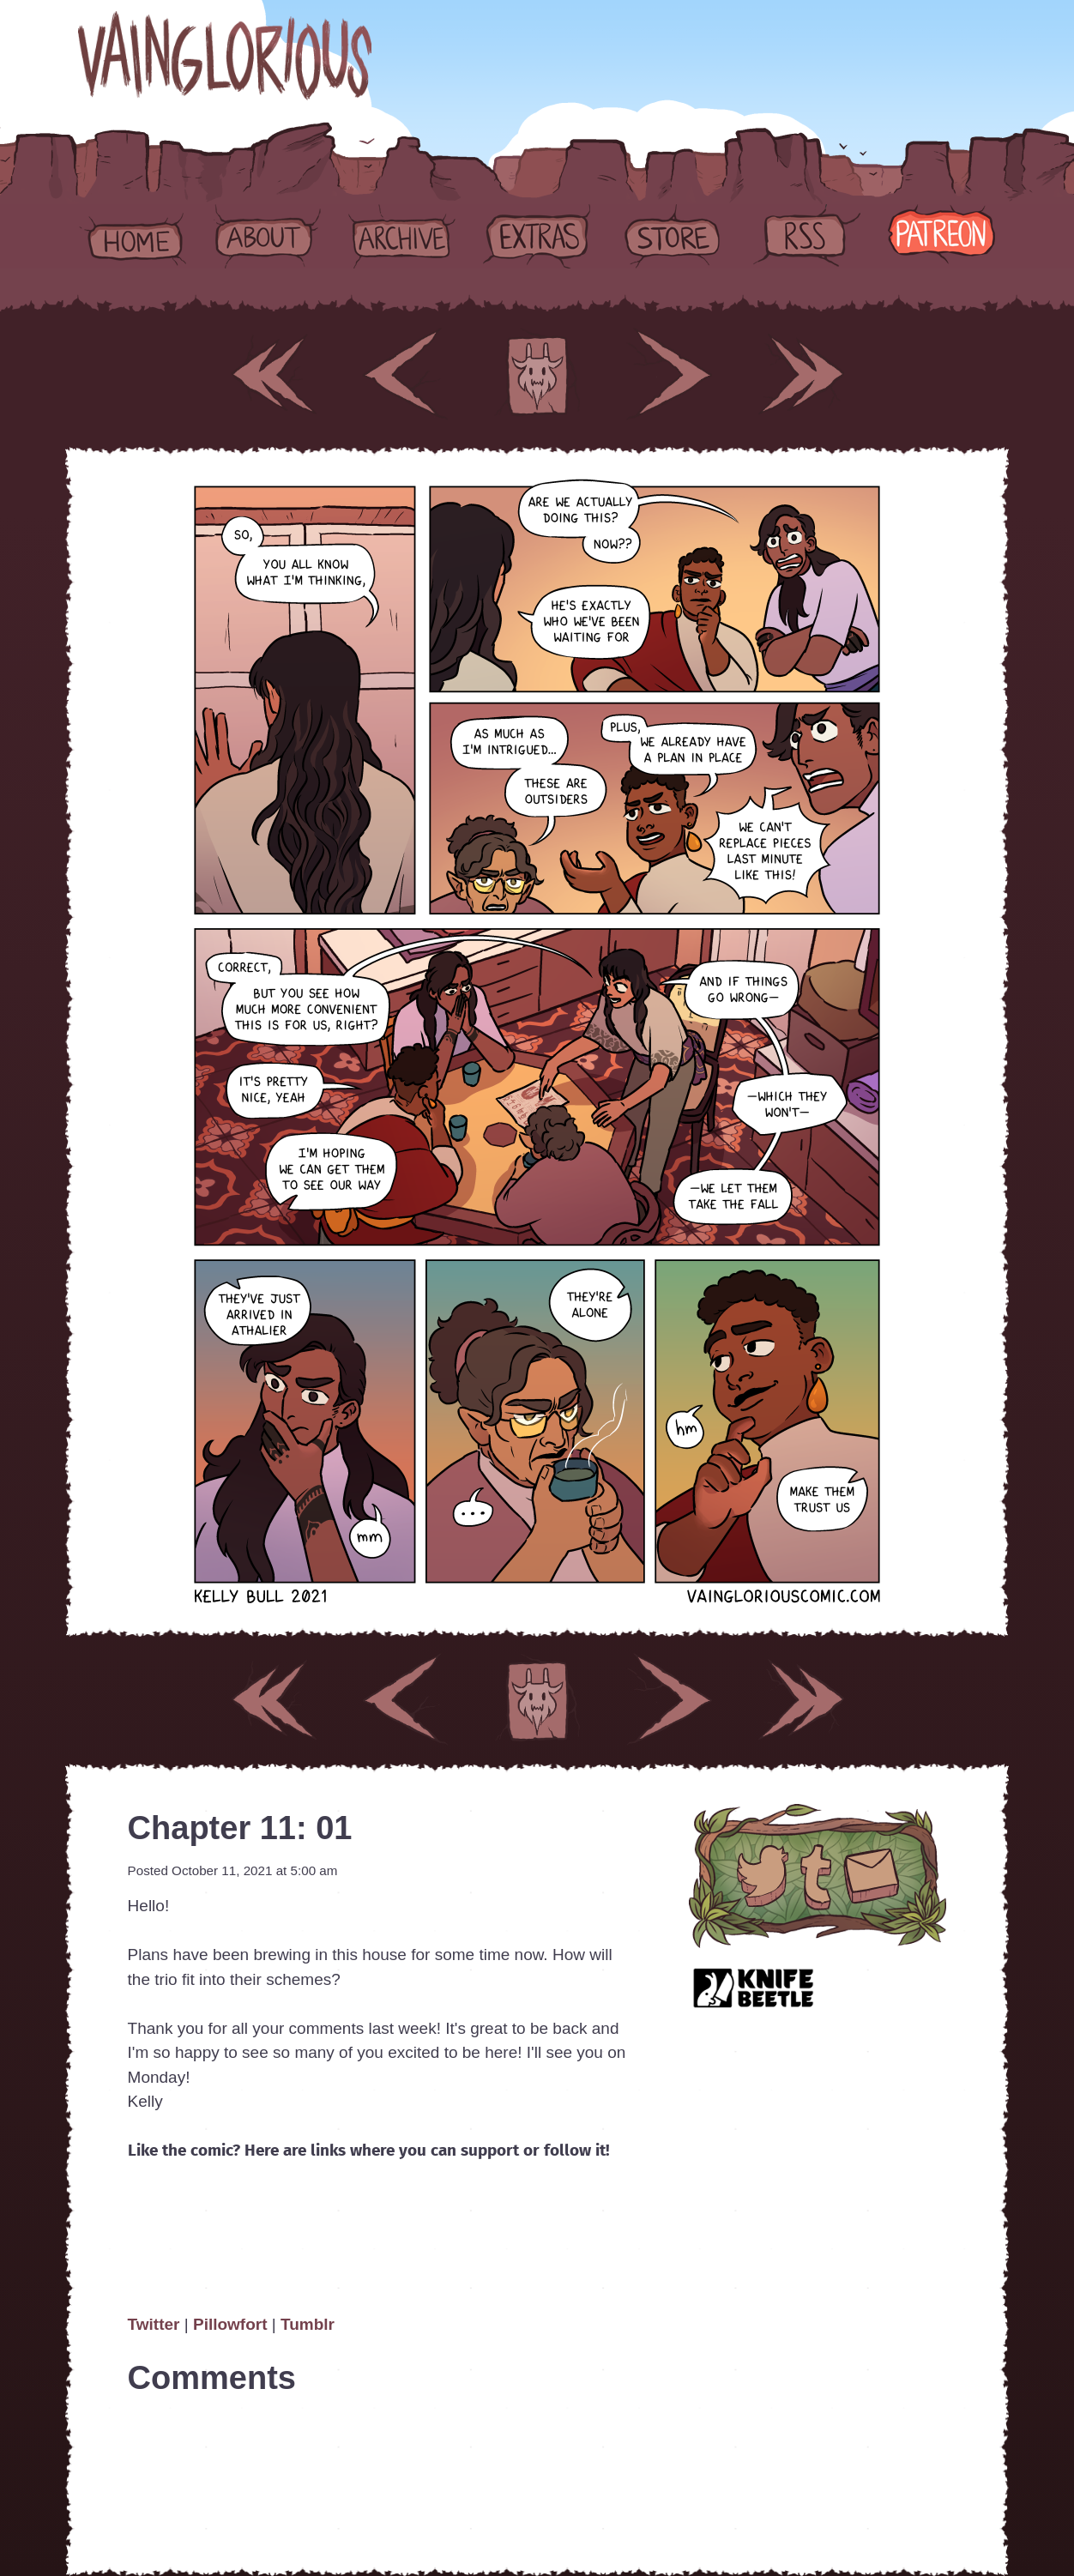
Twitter (156, 2324)
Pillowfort (230, 2324)
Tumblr (308, 2324)
